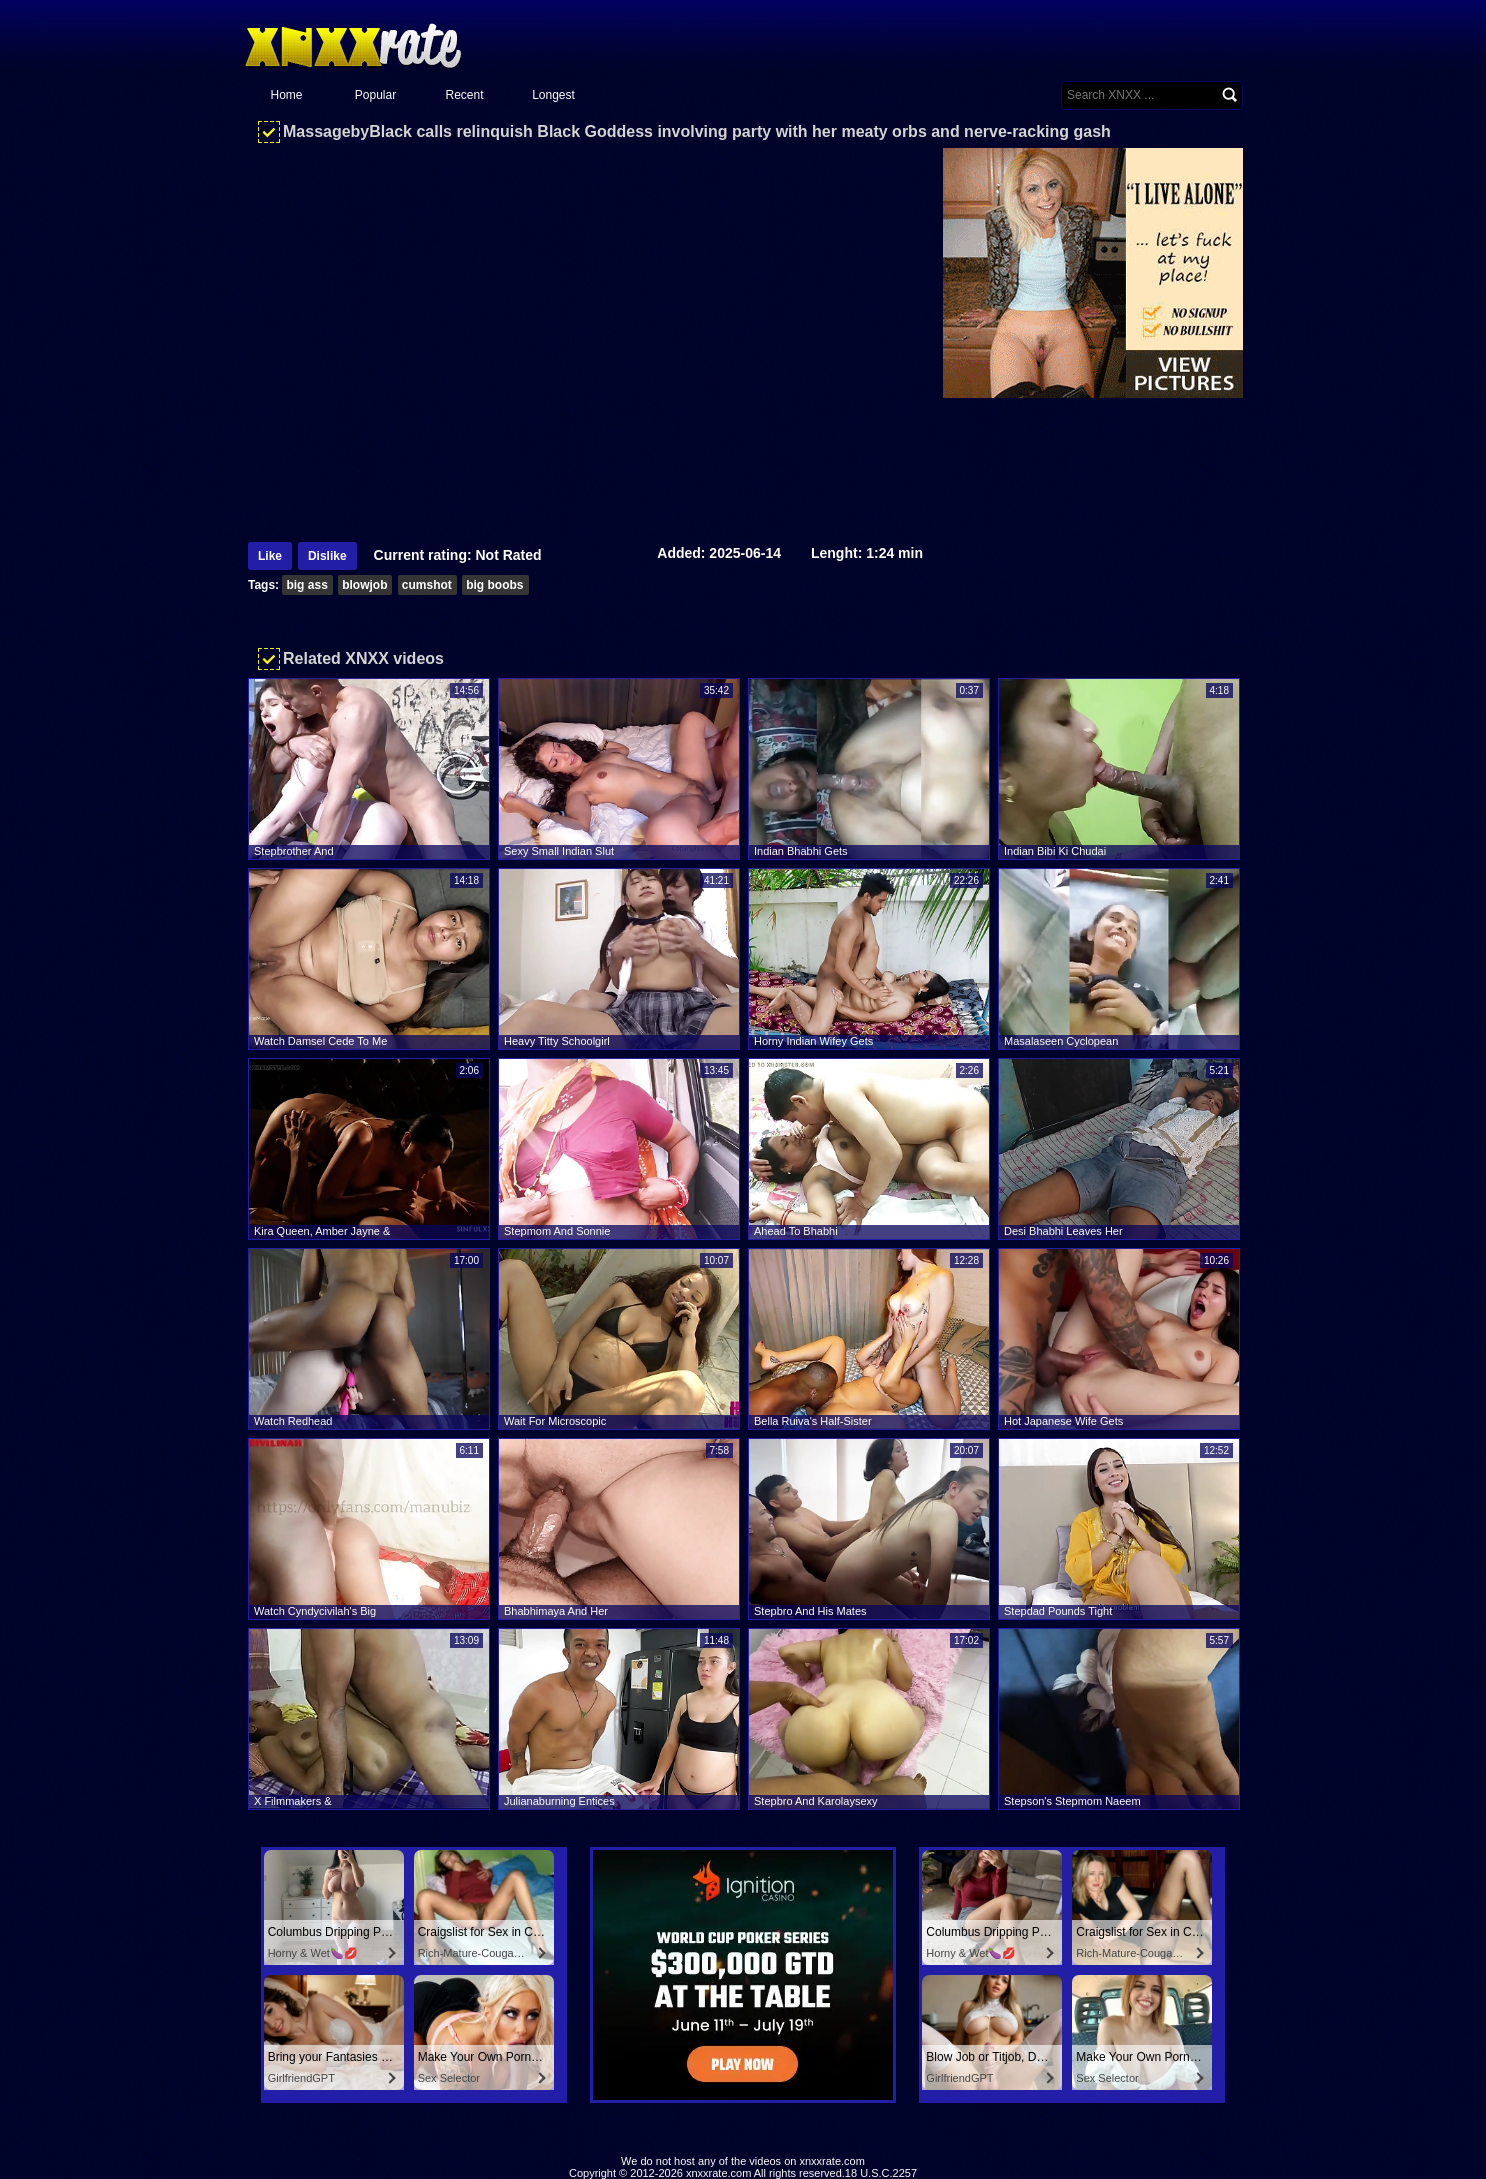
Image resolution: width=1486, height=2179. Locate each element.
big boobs (494, 585)
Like (270, 556)
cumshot (427, 585)
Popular (375, 95)
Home (286, 95)
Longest (553, 95)
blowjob (364, 585)
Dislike (327, 556)
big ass (306, 585)
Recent (464, 95)
